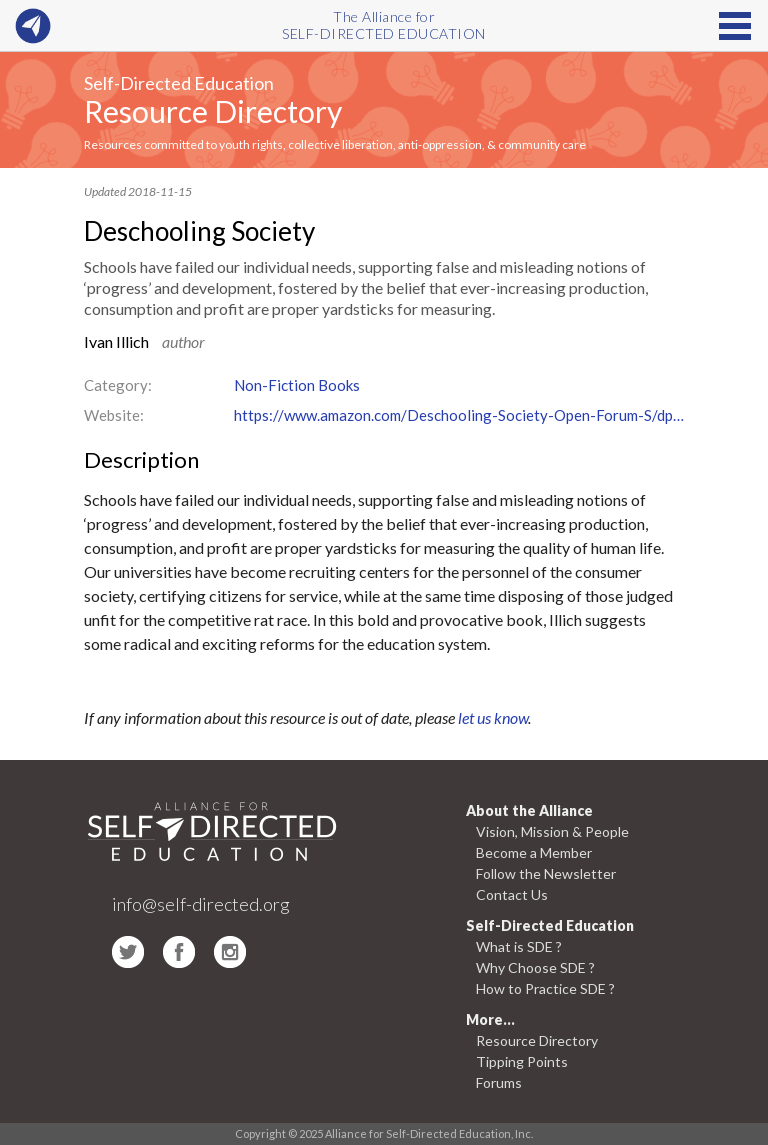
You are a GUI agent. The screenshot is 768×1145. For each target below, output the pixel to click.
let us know (493, 717)
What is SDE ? (519, 946)
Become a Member (534, 852)
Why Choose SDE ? (535, 967)
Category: (118, 385)
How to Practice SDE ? (545, 988)
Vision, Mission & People (552, 831)
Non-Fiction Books (297, 385)
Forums (499, 1082)
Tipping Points (522, 1061)
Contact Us (512, 894)
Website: (114, 415)
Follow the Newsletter (546, 873)
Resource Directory (213, 111)
